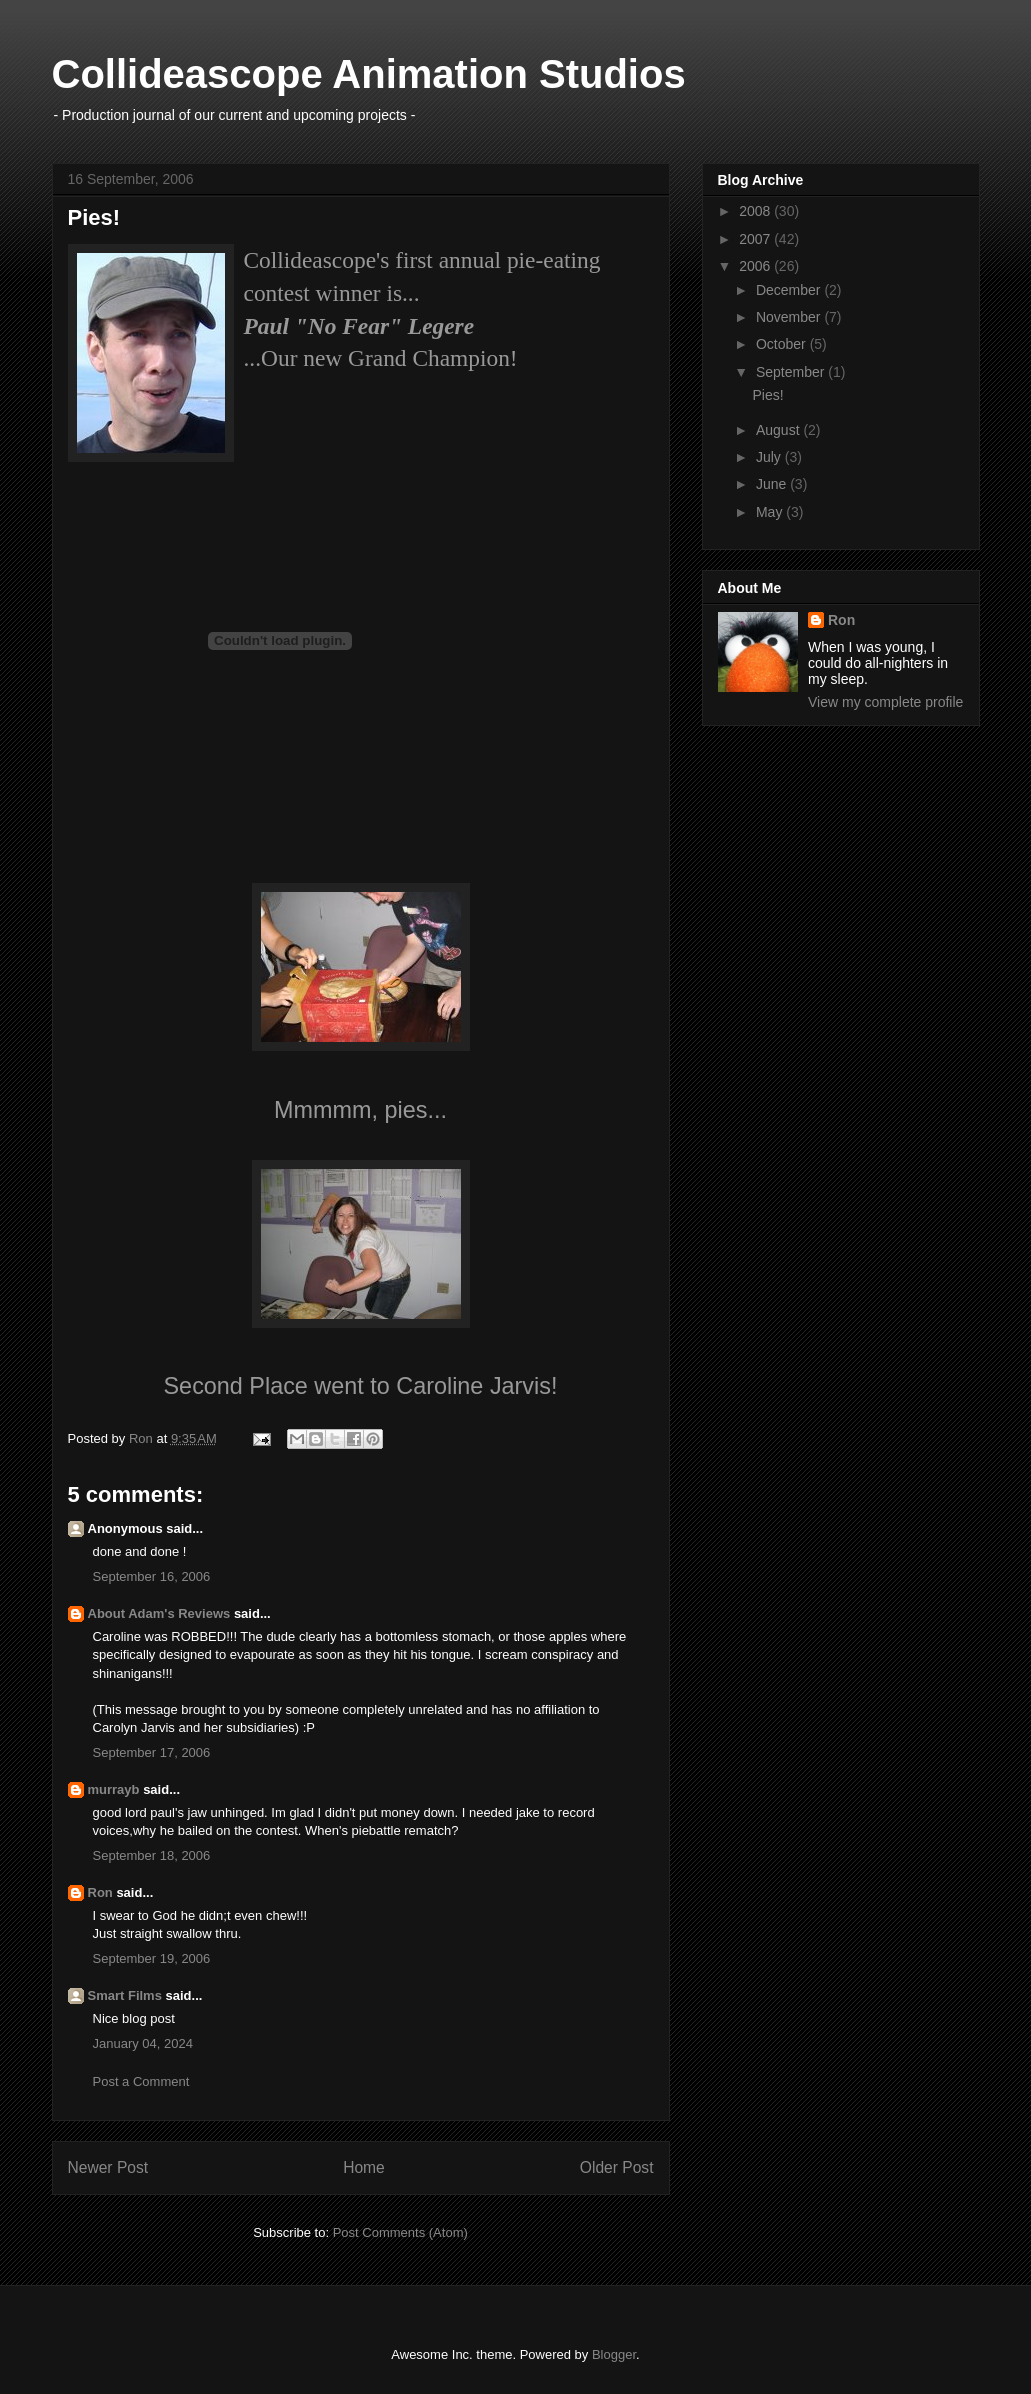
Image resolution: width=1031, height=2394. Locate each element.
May (771, 512)
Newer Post (108, 2167)
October (783, 344)
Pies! (767, 395)
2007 (756, 239)
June (773, 484)
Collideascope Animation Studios (369, 74)
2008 (756, 211)
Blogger (614, 2354)
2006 (756, 266)
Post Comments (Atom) (400, 2232)
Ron (100, 1892)
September (792, 372)
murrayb (114, 1789)
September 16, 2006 (152, 1576)
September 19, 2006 (152, 1958)
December (790, 290)
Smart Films (125, 1995)
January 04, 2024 (143, 2043)
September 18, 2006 (152, 1855)
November (790, 317)
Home (364, 2167)
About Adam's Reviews (159, 1613)
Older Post (617, 2167)
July (770, 457)
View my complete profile (885, 702)
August (779, 430)
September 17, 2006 (152, 1752)
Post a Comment (141, 2081)
